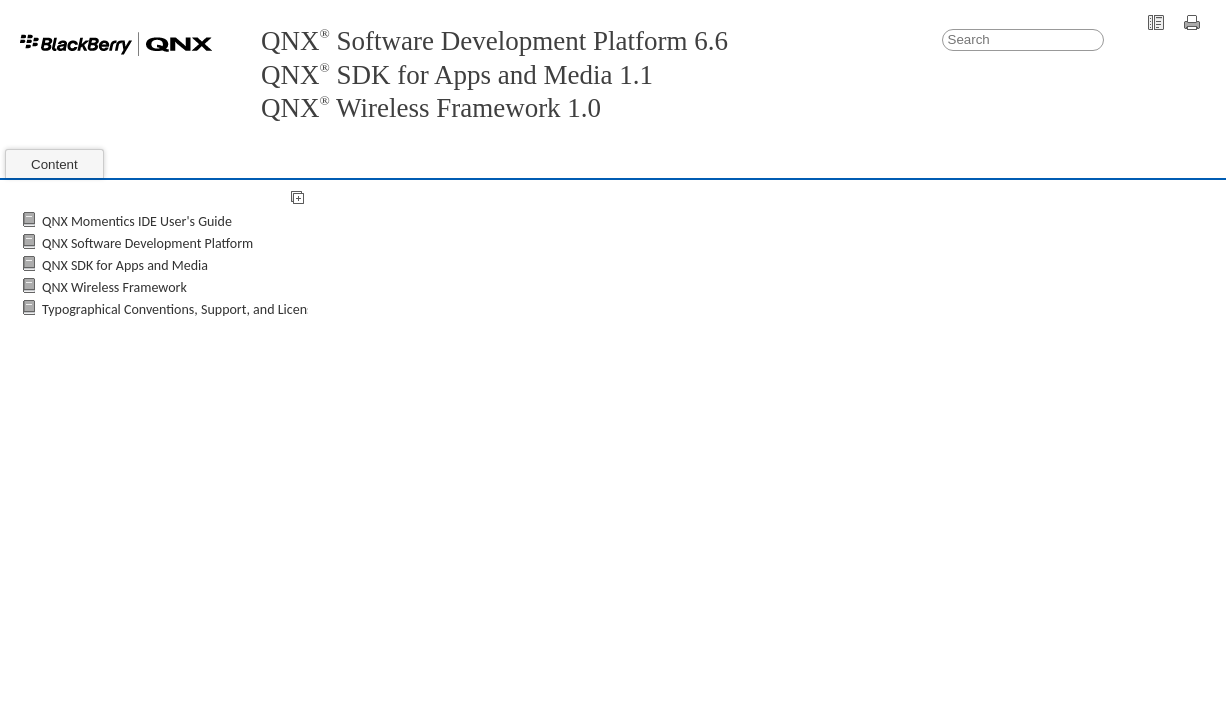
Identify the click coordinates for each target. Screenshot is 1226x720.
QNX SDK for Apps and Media (125, 265)
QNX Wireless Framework (114, 287)
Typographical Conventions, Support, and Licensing (186, 309)
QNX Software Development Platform (147, 243)
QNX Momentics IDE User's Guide (137, 221)
